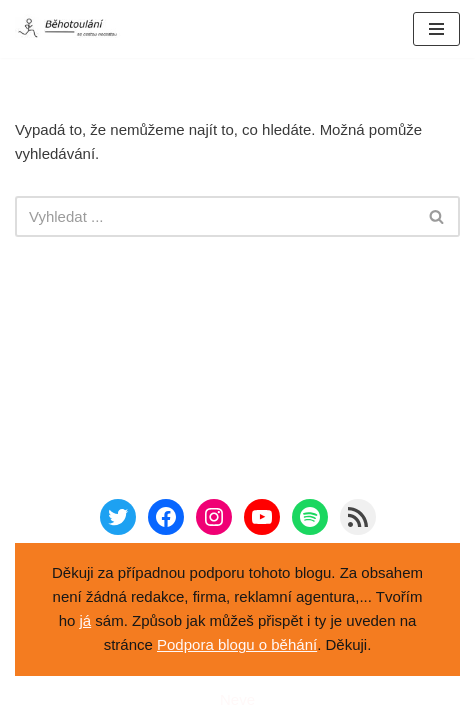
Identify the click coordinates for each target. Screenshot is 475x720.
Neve (237, 699)
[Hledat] (215, 216)
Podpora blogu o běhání (237, 644)
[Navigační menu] (436, 29)
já (86, 620)
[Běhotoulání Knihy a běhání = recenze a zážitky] (75, 29)
